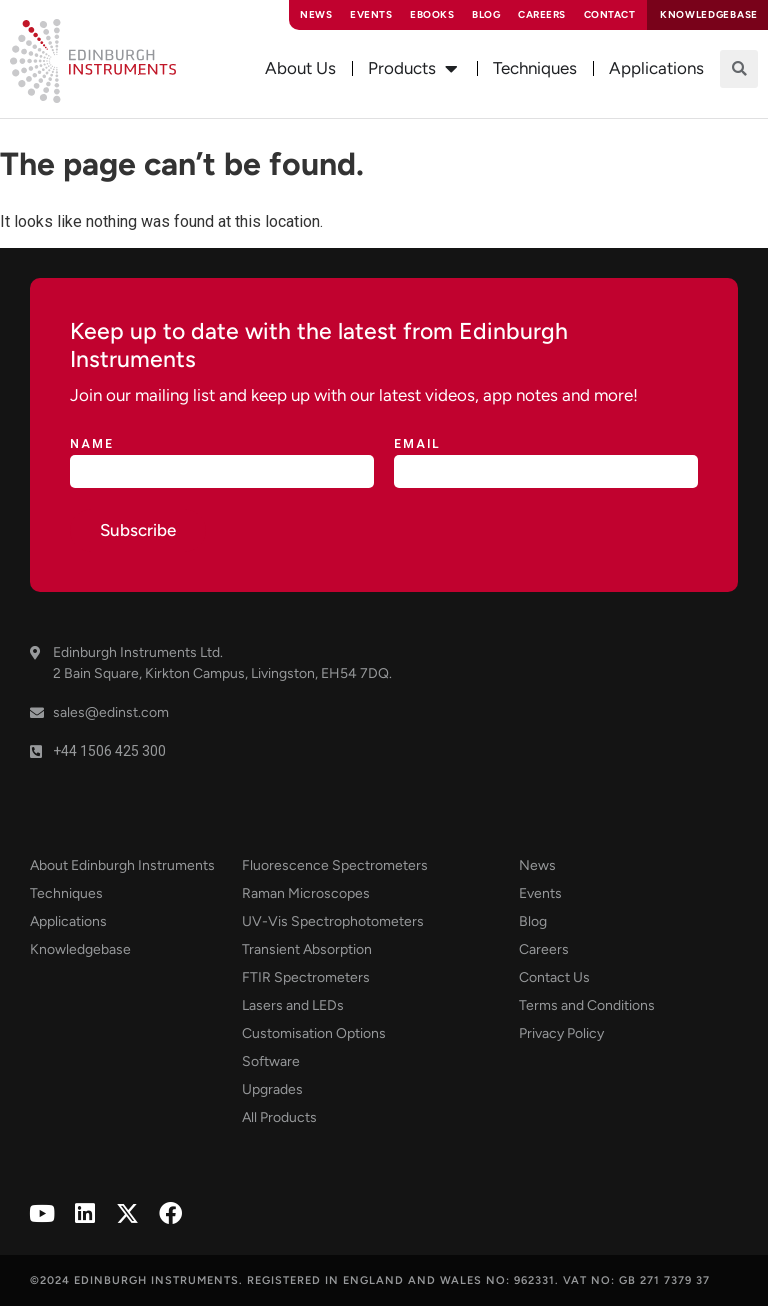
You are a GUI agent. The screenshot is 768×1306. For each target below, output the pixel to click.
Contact (610, 14)
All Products (279, 1117)
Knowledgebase (80, 949)
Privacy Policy (561, 1033)
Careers (542, 14)
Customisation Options (314, 1033)
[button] (739, 69)
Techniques (66, 893)
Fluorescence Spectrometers (335, 865)
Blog (486, 14)
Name (92, 444)
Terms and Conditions (587, 1005)
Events (371, 14)
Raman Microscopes (306, 893)
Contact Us (554, 977)
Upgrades (272, 1089)
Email (417, 444)
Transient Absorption (307, 949)
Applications (68, 921)
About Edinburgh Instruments (122, 865)
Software (271, 1061)
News (316, 14)
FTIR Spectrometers (306, 977)
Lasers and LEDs (293, 1005)
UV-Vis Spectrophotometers (333, 921)
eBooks (432, 14)
